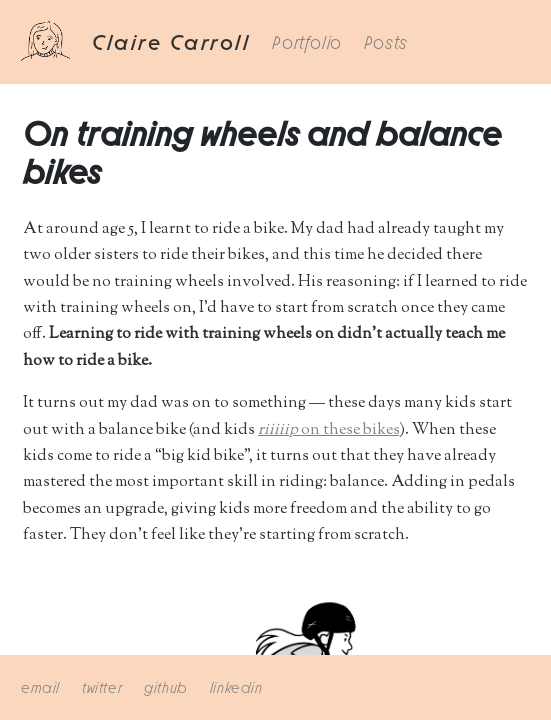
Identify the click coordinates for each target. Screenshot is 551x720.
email (40, 686)
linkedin (236, 686)
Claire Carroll (171, 40)
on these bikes (328, 430)
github (166, 686)
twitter (102, 686)
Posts (386, 41)
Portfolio (306, 41)
